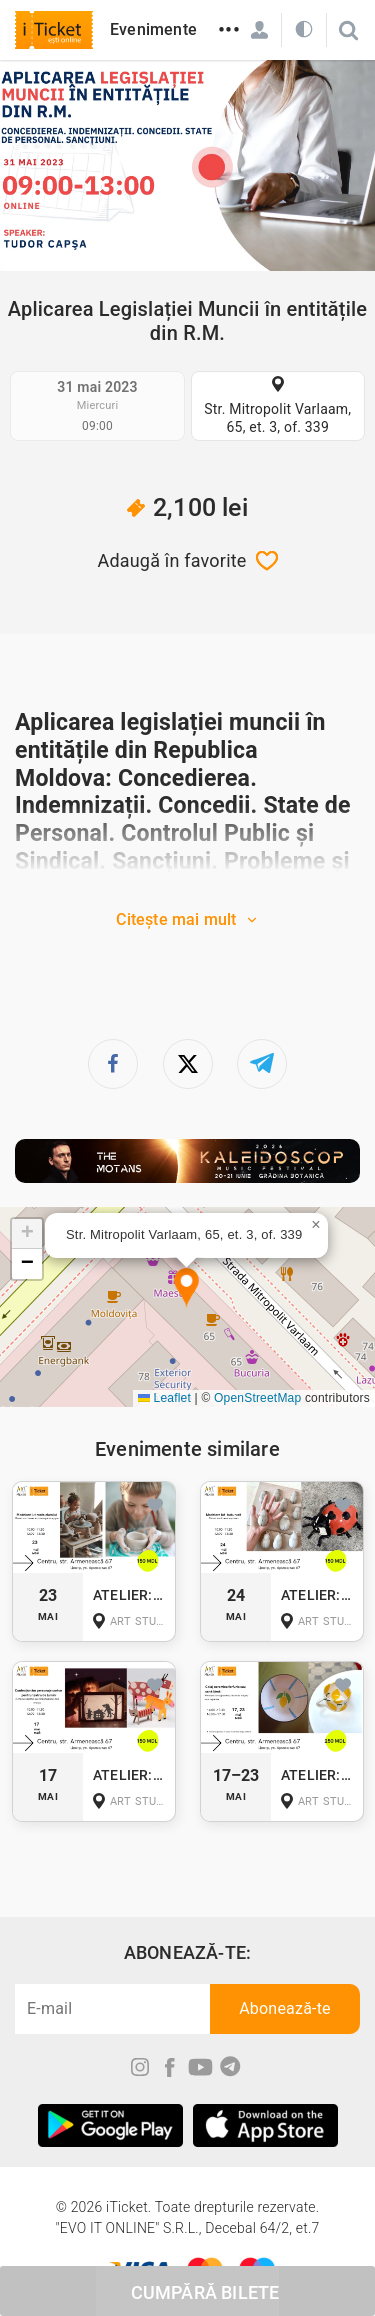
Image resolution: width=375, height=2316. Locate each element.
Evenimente (153, 29)
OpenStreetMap (257, 1398)
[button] (186, 1288)
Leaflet (164, 1398)
